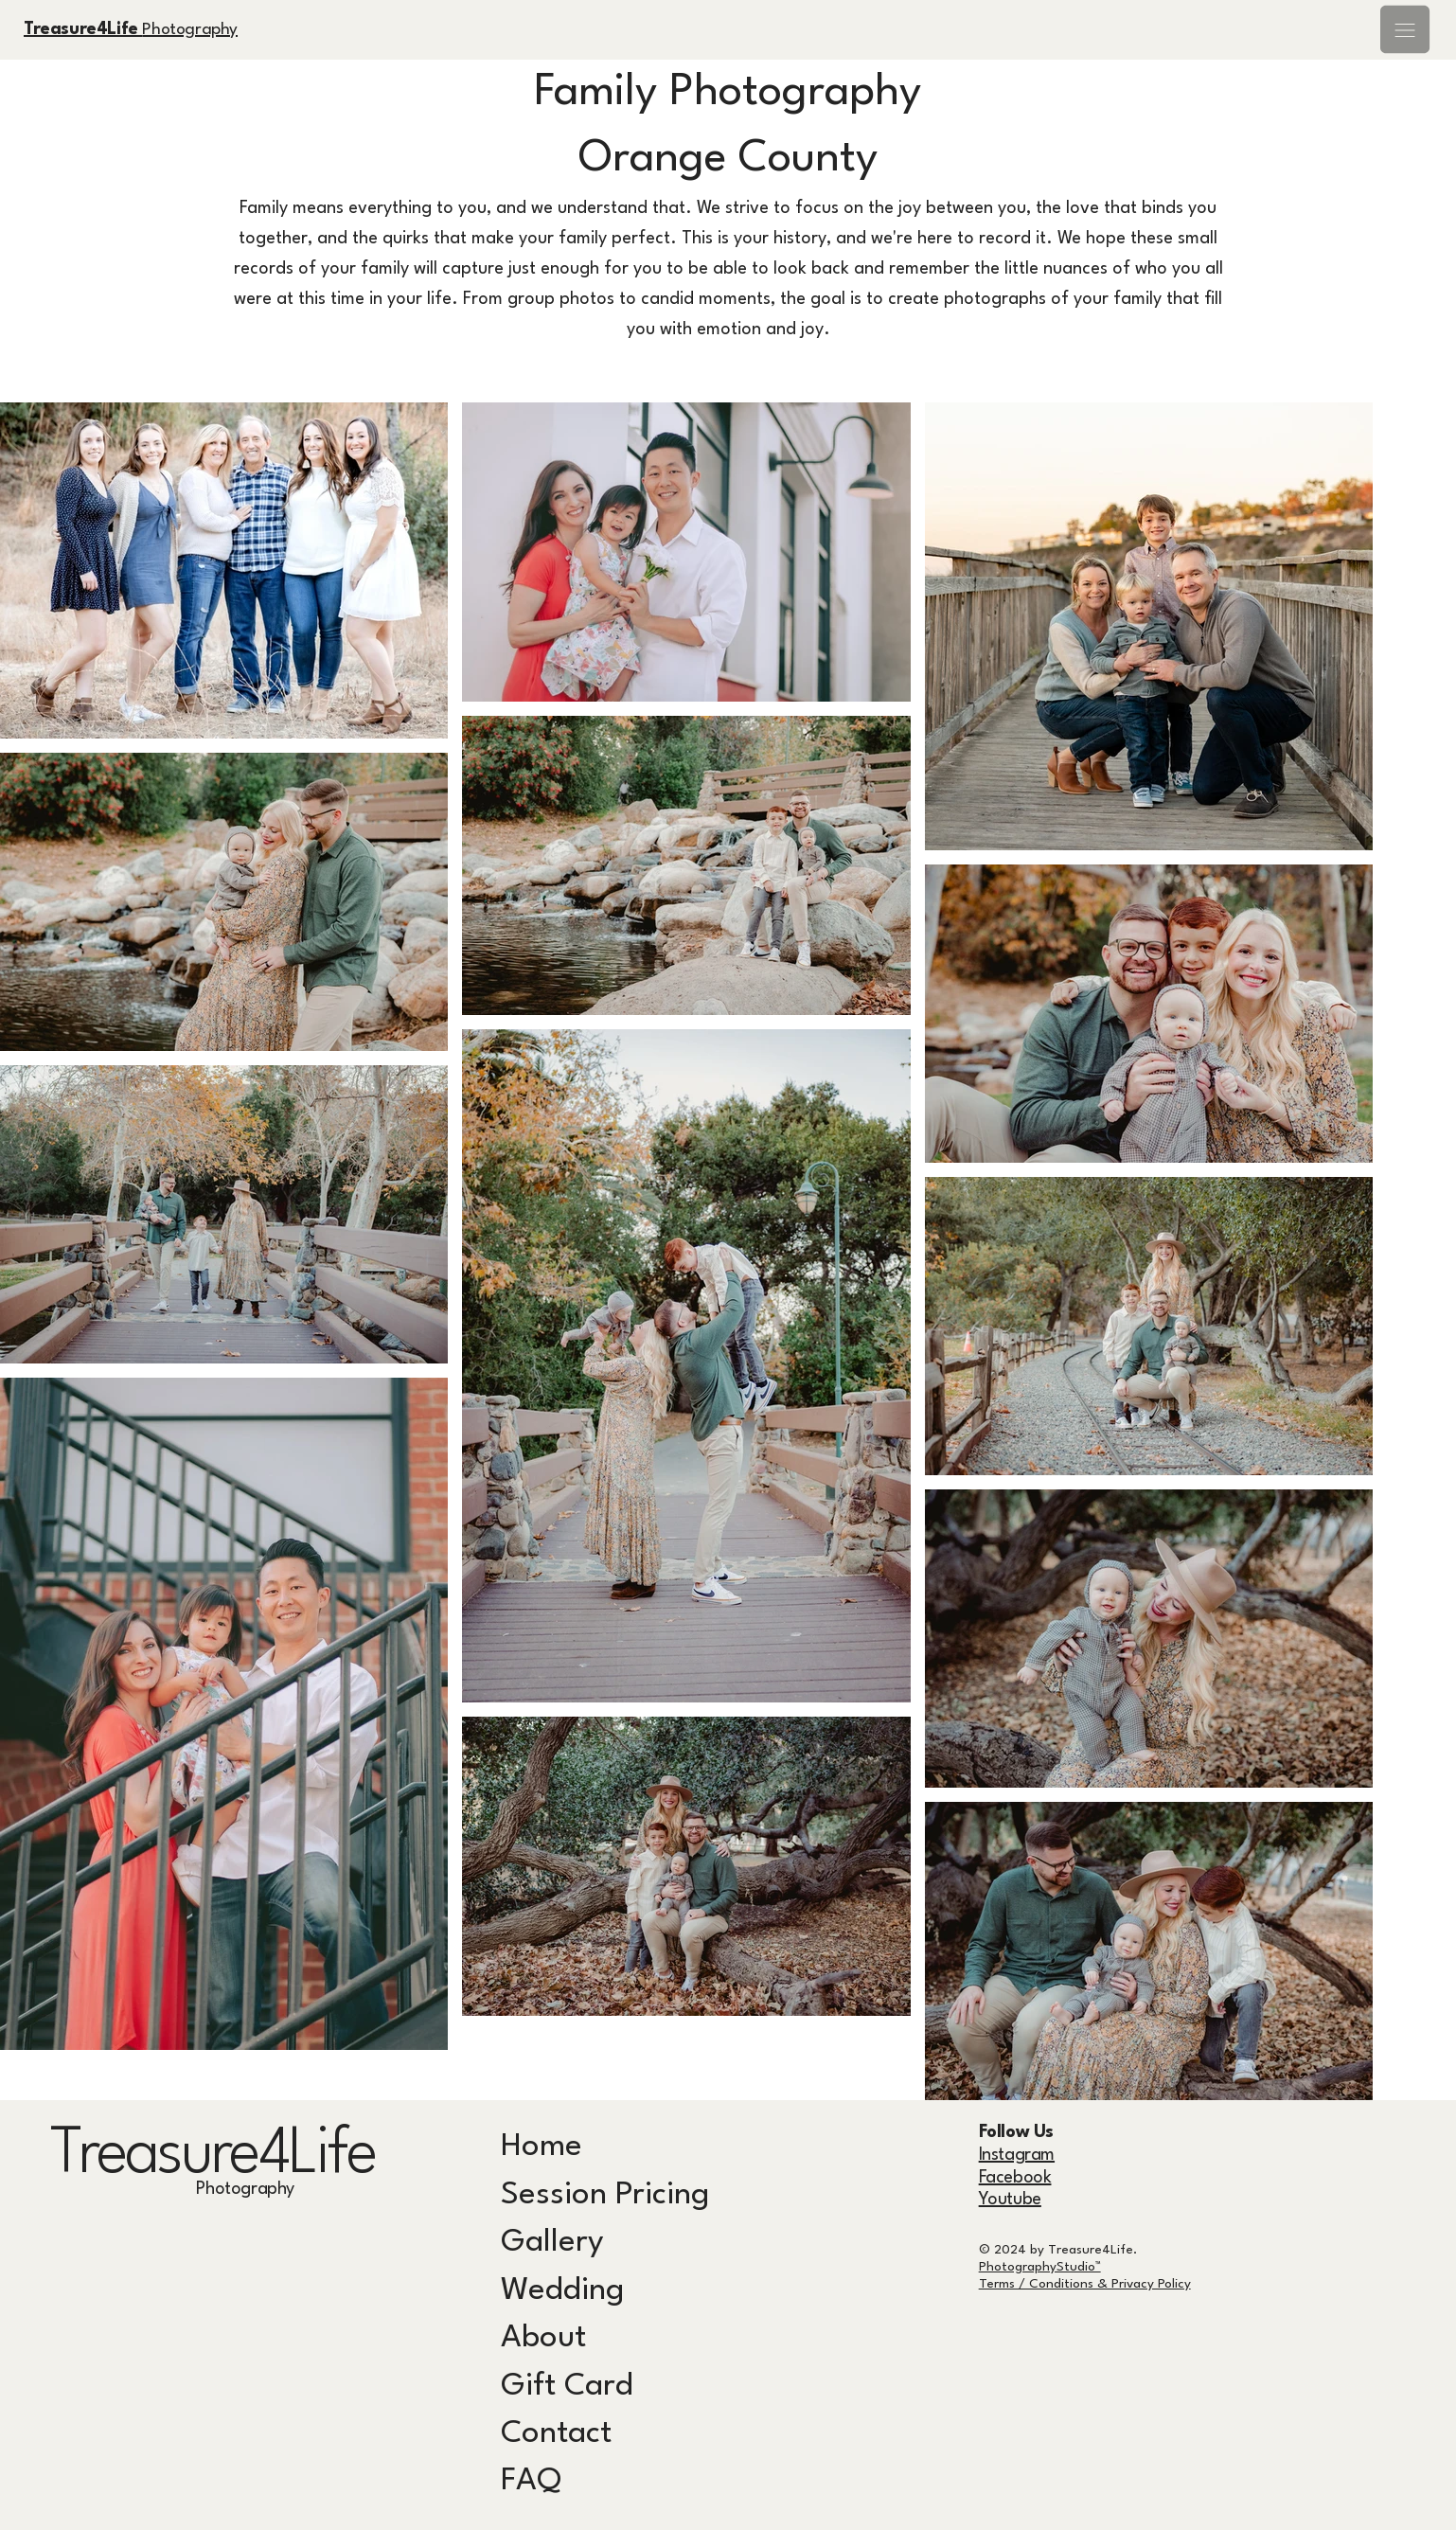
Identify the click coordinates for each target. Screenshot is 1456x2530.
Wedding (562, 2291)
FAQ (531, 2481)
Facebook (1015, 2177)
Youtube (1010, 2199)
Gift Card (567, 2386)
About (543, 2338)
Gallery (552, 2242)
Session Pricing (605, 2195)
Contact (556, 2434)
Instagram (1017, 2155)
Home (541, 2147)
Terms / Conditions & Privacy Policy (1085, 2283)
